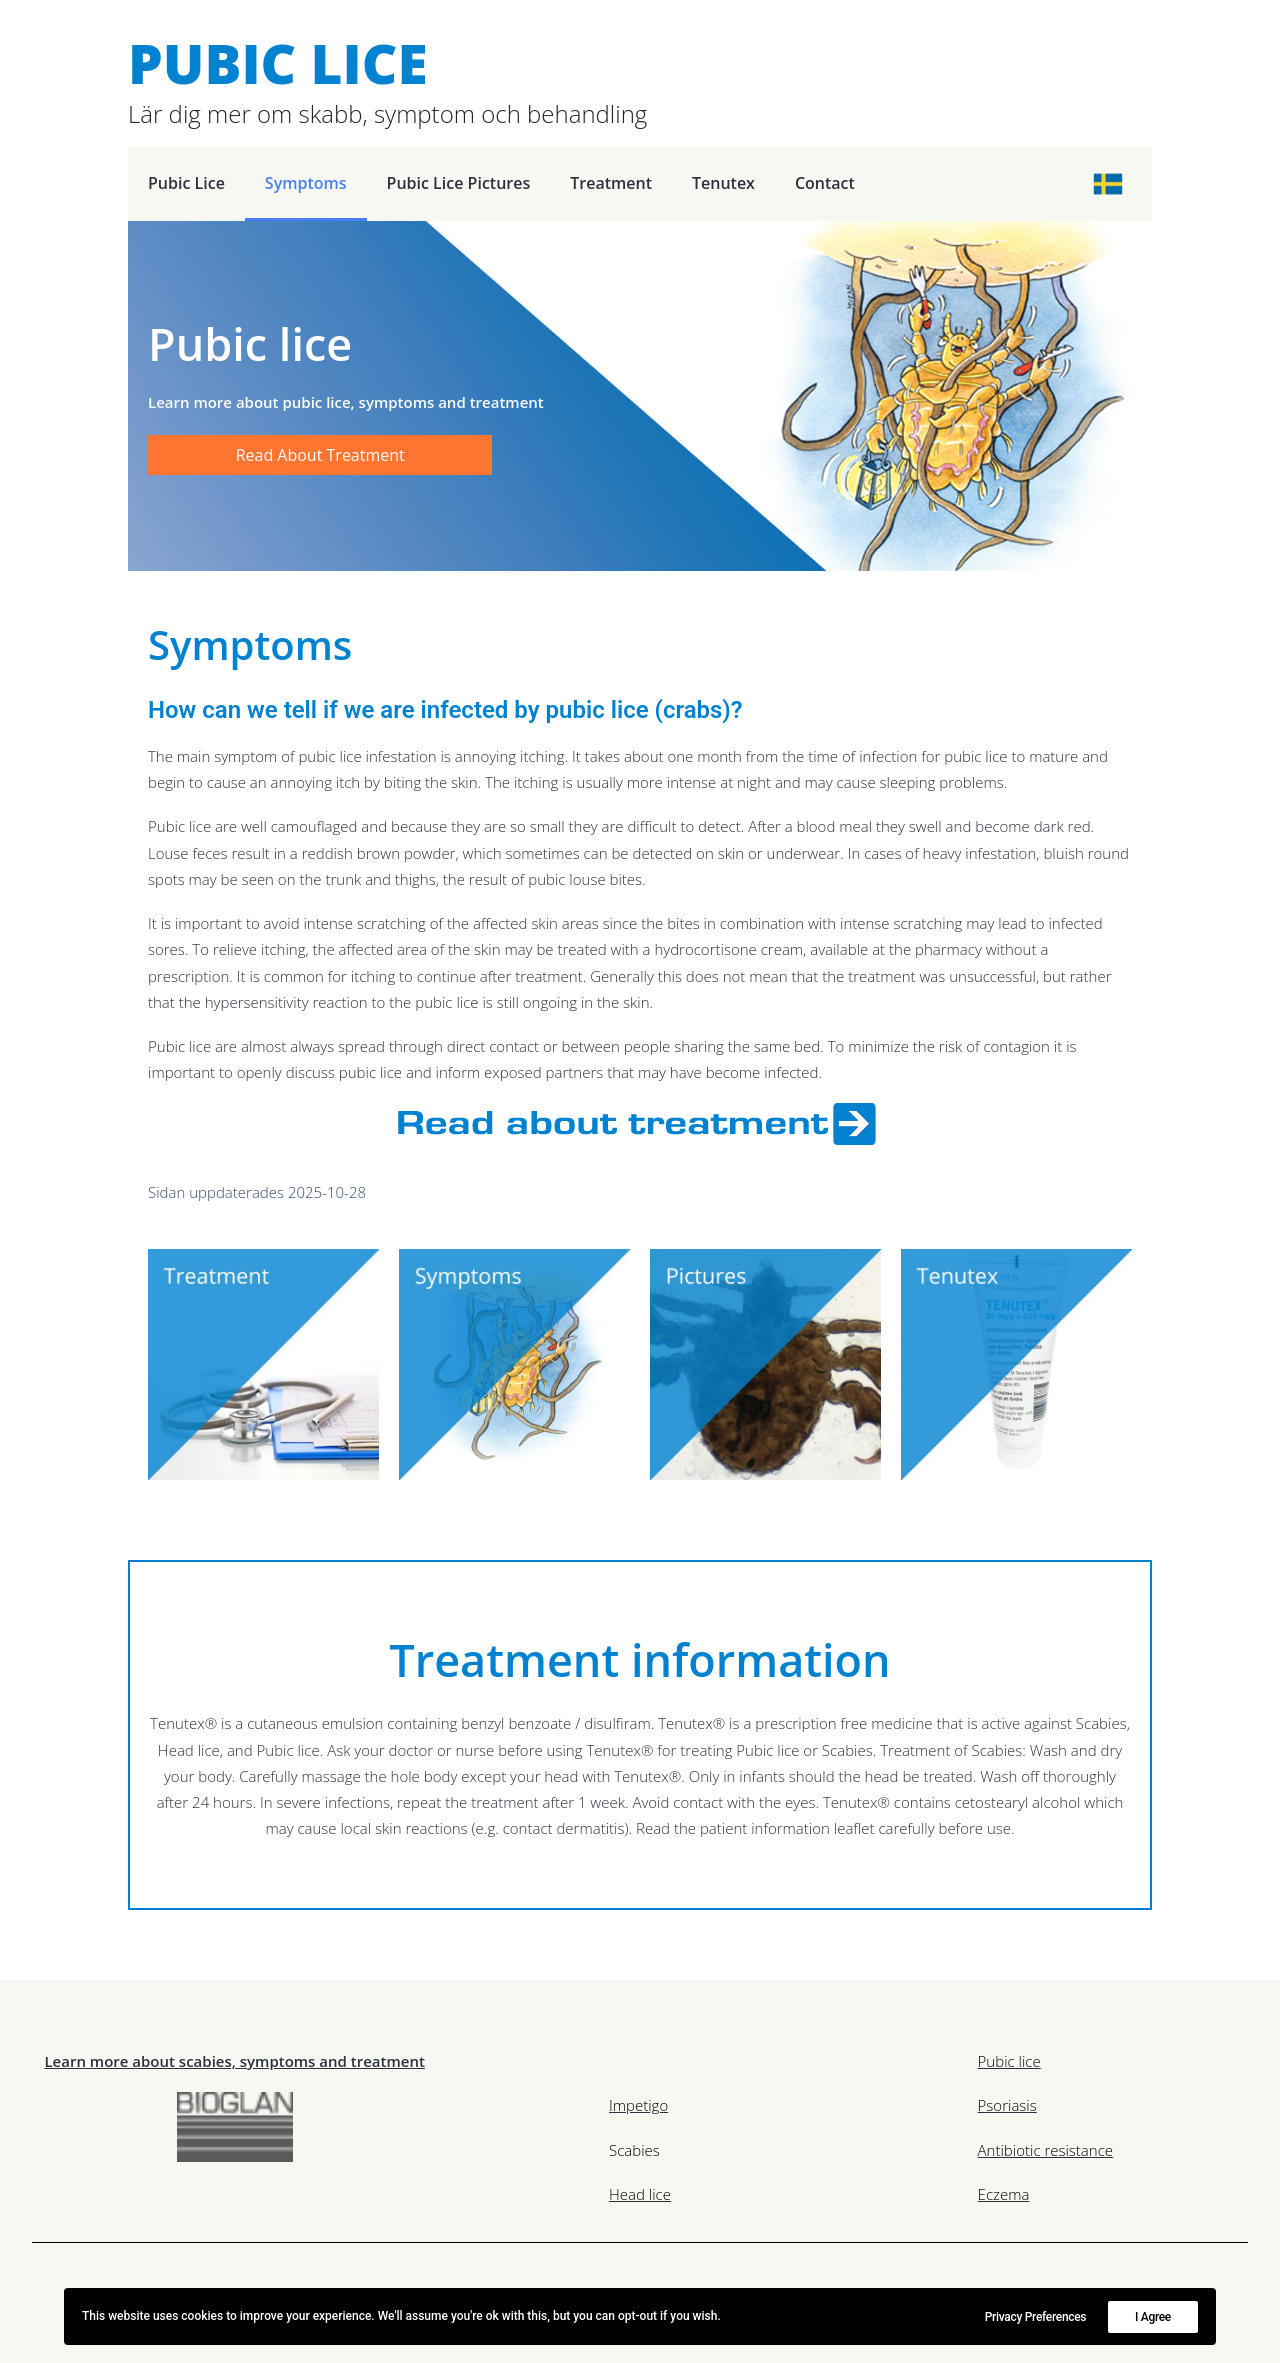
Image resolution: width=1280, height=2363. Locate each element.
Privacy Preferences (1036, 2317)
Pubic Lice (278, 62)
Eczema (1004, 2194)
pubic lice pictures (459, 183)
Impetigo (638, 2105)
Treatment (611, 183)
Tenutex (723, 183)
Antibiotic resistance (1045, 2150)
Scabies (634, 2150)
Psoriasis (1007, 2105)
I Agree (1153, 2317)
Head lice (640, 2194)
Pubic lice (186, 183)
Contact (825, 183)
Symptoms (306, 183)
